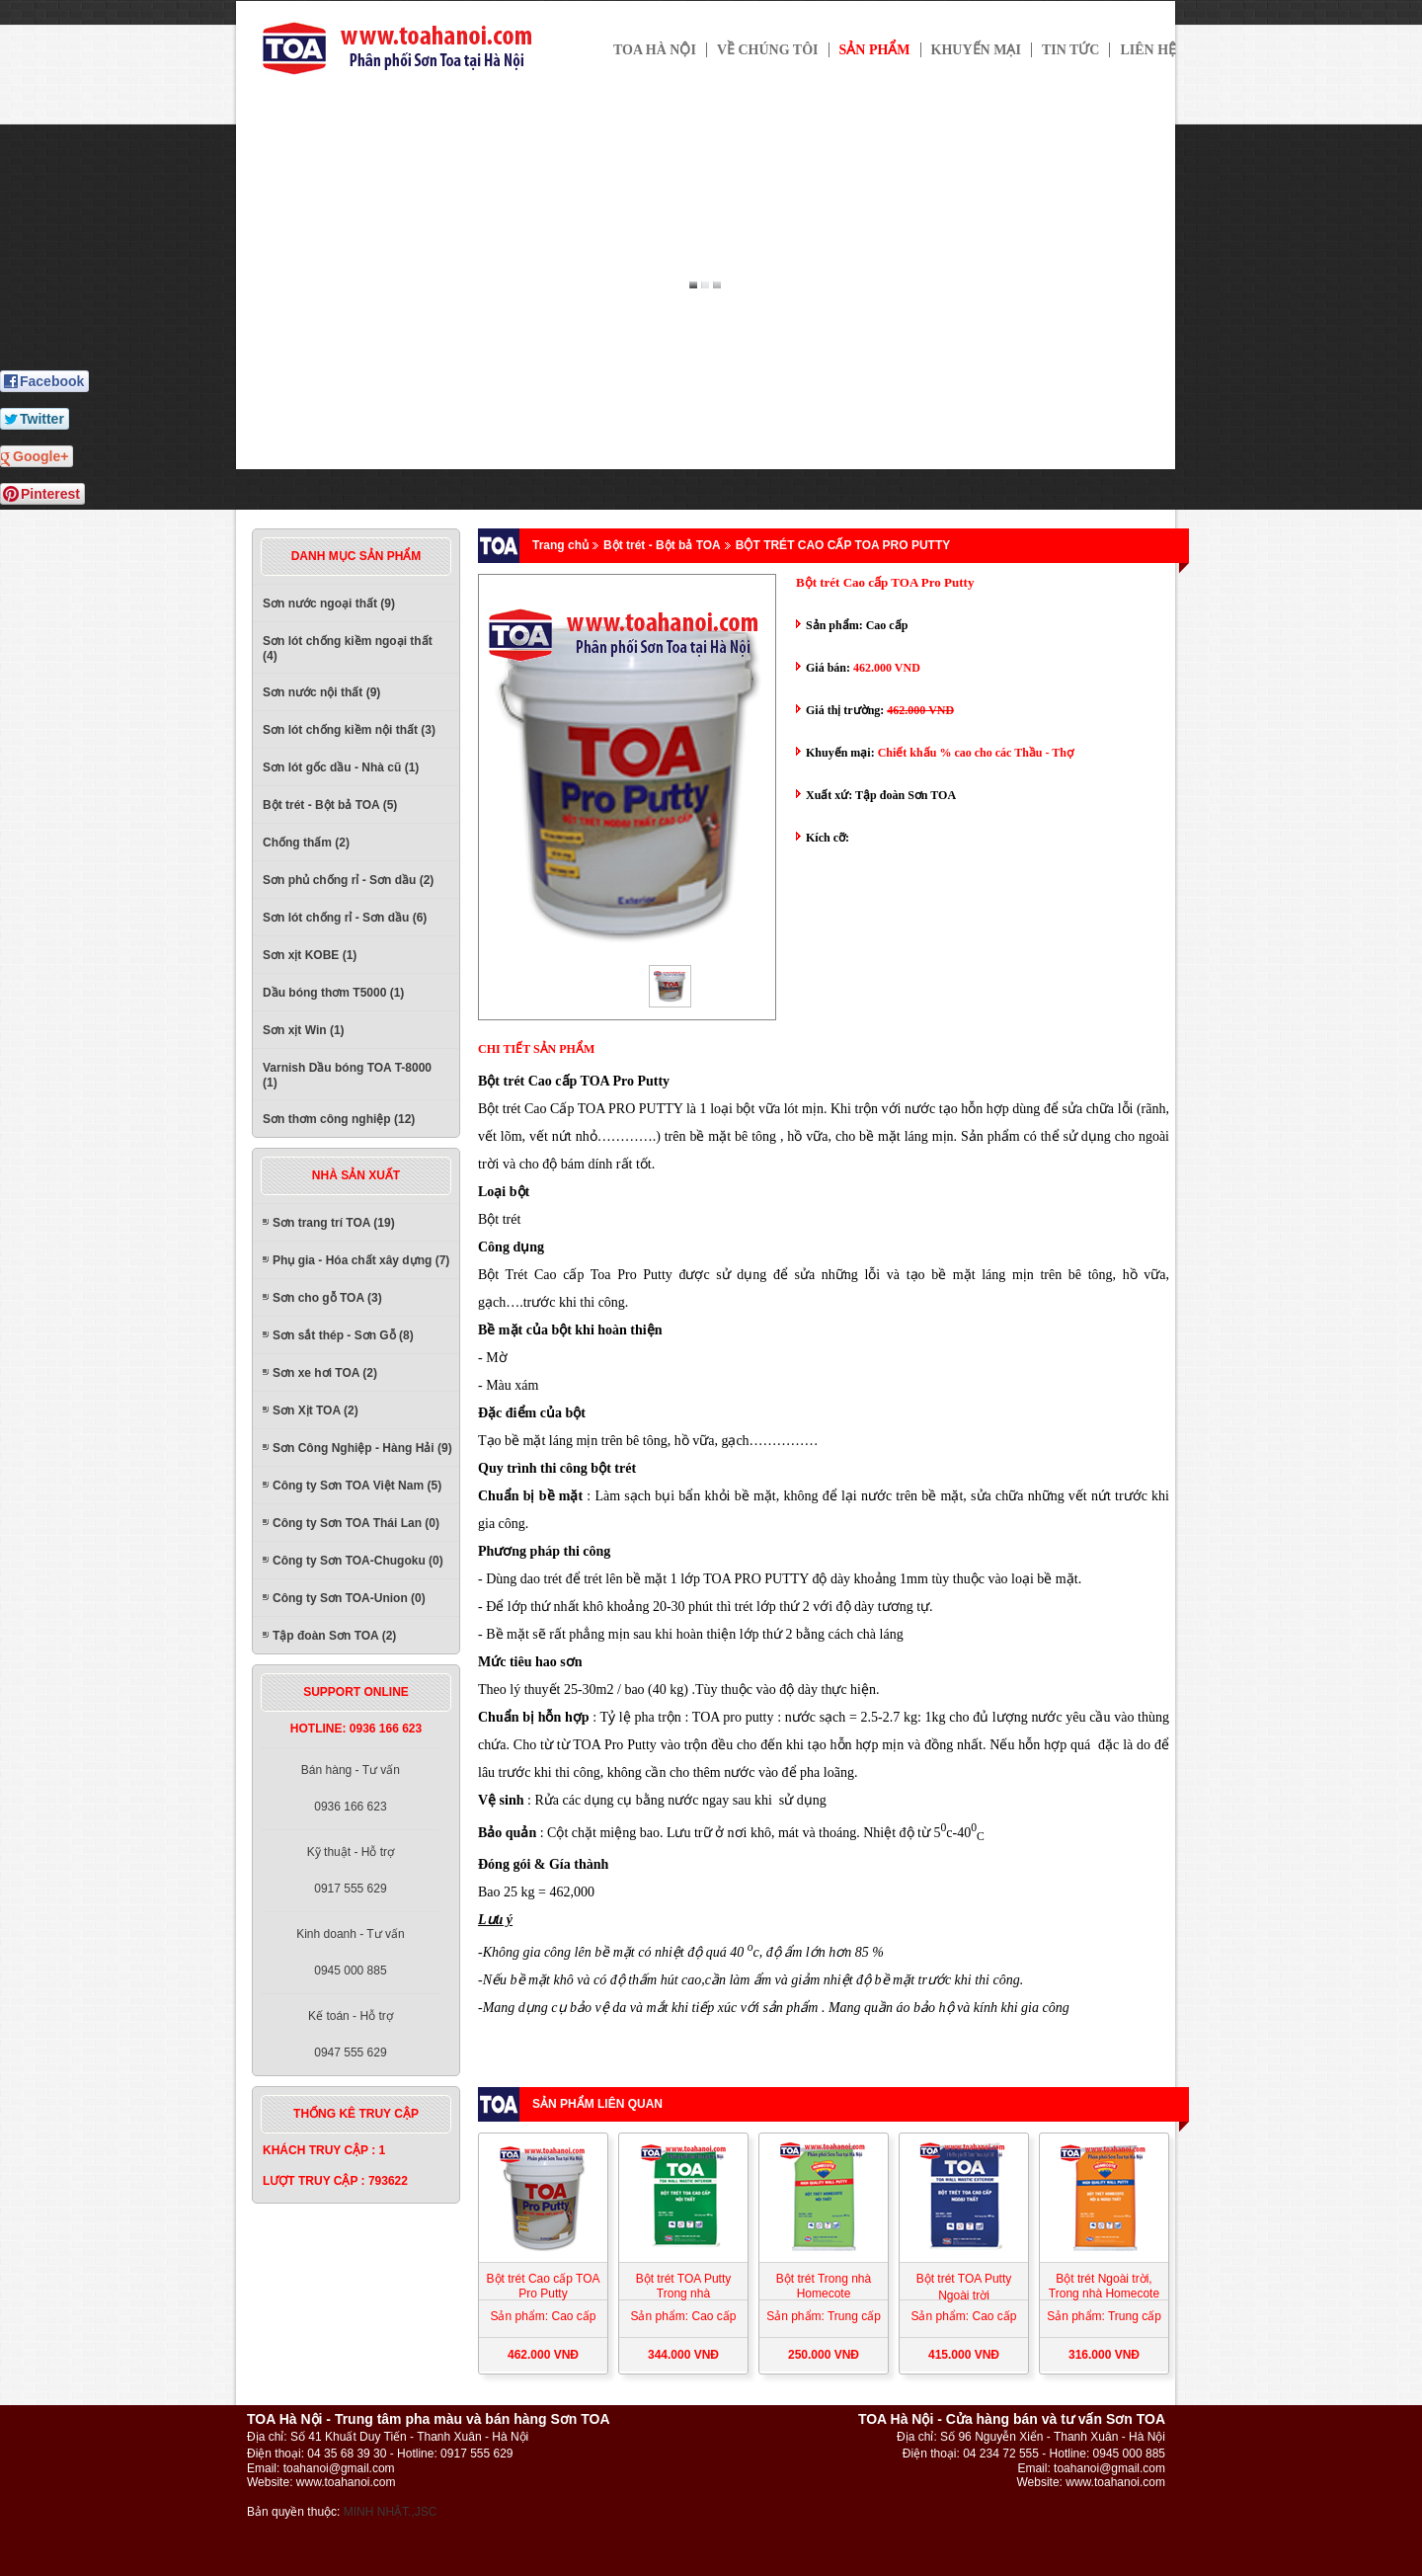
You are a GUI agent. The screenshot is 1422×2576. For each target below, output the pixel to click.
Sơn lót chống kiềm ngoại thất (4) (348, 648)
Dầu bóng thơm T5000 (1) (333, 993)
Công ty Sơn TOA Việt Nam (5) (357, 1485)
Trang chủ (560, 545)
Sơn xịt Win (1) (304, 1030)
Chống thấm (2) (306, 842)
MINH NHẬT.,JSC (390, 2512)
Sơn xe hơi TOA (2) (325, 1373)
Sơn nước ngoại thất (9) (329, 603)
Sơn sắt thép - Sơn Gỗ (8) (343, 1335)
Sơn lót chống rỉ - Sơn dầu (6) (345, 918)
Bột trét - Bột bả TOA (662, 545)
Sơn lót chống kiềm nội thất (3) (349, 730)
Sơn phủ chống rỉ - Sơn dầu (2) (348, 880)
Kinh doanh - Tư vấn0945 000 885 (350, 1952)
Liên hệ (1148, 49)
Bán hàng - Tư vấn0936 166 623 (350, 1788)
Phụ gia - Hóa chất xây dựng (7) (361, 1260)
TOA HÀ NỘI (654, 49)
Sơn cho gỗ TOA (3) (327, 1298)
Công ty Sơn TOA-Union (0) (349, 1598)
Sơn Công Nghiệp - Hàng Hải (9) (362, 1448)
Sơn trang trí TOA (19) (334, 1223)
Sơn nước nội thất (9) (321, 692)
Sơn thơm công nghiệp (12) (339, 1119)
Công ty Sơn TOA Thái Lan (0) (356, 1523)
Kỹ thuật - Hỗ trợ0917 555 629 (350, 1870)
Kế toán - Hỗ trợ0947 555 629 (350, 2034)
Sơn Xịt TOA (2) (315, 1410)
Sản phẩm (874, 49)
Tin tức (1071, 49)
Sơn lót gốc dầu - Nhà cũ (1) (341, 767)
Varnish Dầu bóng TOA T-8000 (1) (347, 1075)
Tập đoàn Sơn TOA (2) (334, 1636)
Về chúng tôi (768, 49)
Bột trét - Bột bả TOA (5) (330, 805)
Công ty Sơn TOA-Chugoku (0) (358, 1561)
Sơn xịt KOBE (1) (309, 955)
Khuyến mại (976, 49)
